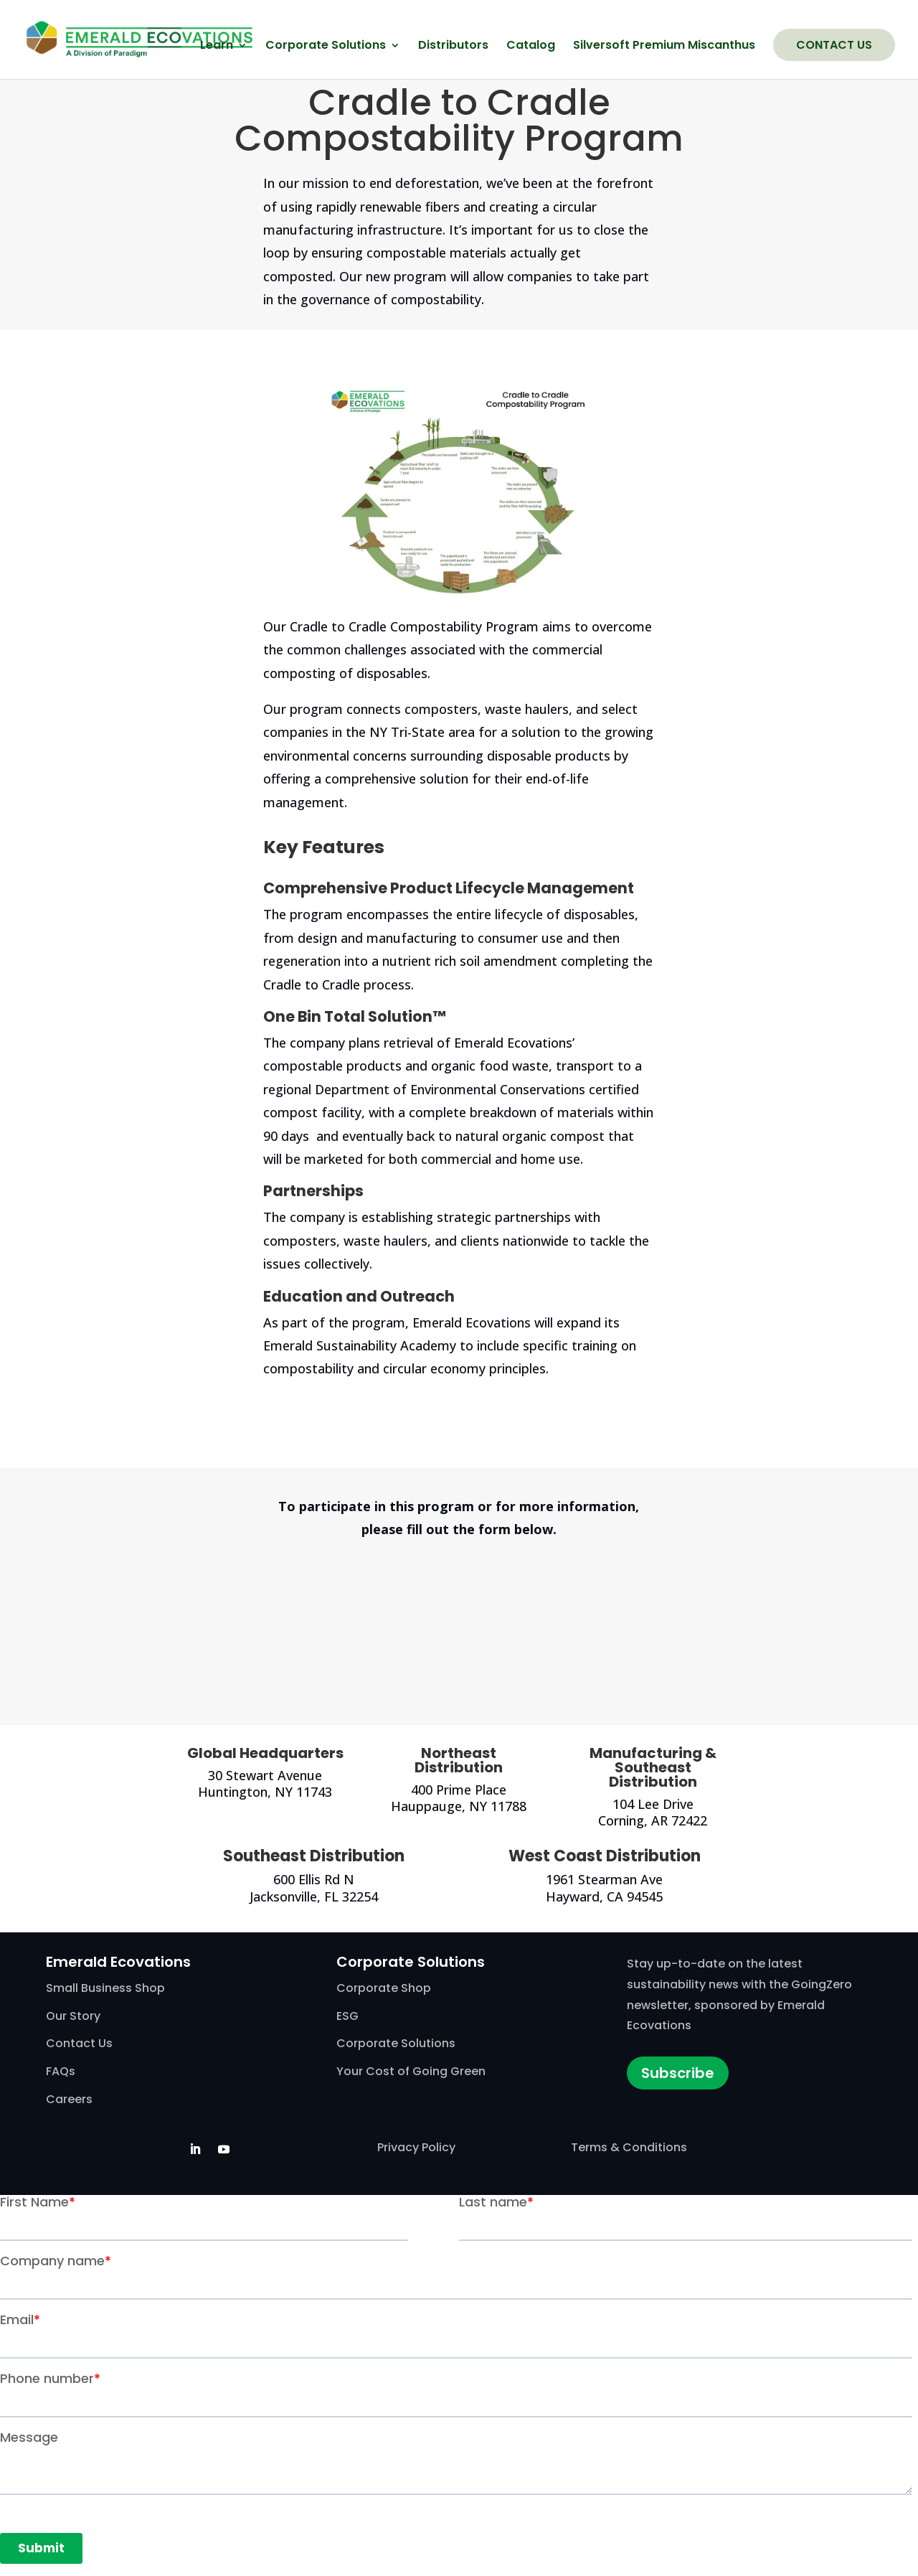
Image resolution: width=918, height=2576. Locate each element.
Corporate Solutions (325, 46)
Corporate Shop (383, 1988)
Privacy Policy (416, 2147)
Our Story (73, 2016)
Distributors (453, 46)
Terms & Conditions (629, 2147)
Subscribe (677, 2073)
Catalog (530, 46)
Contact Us (834, 45)
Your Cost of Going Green (411, 2071)
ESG (347, 2016)
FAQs (60, 2071)
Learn (216, 46)
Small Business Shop (105, 1988)
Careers (69, 2099)
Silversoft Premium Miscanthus (664, 46)
